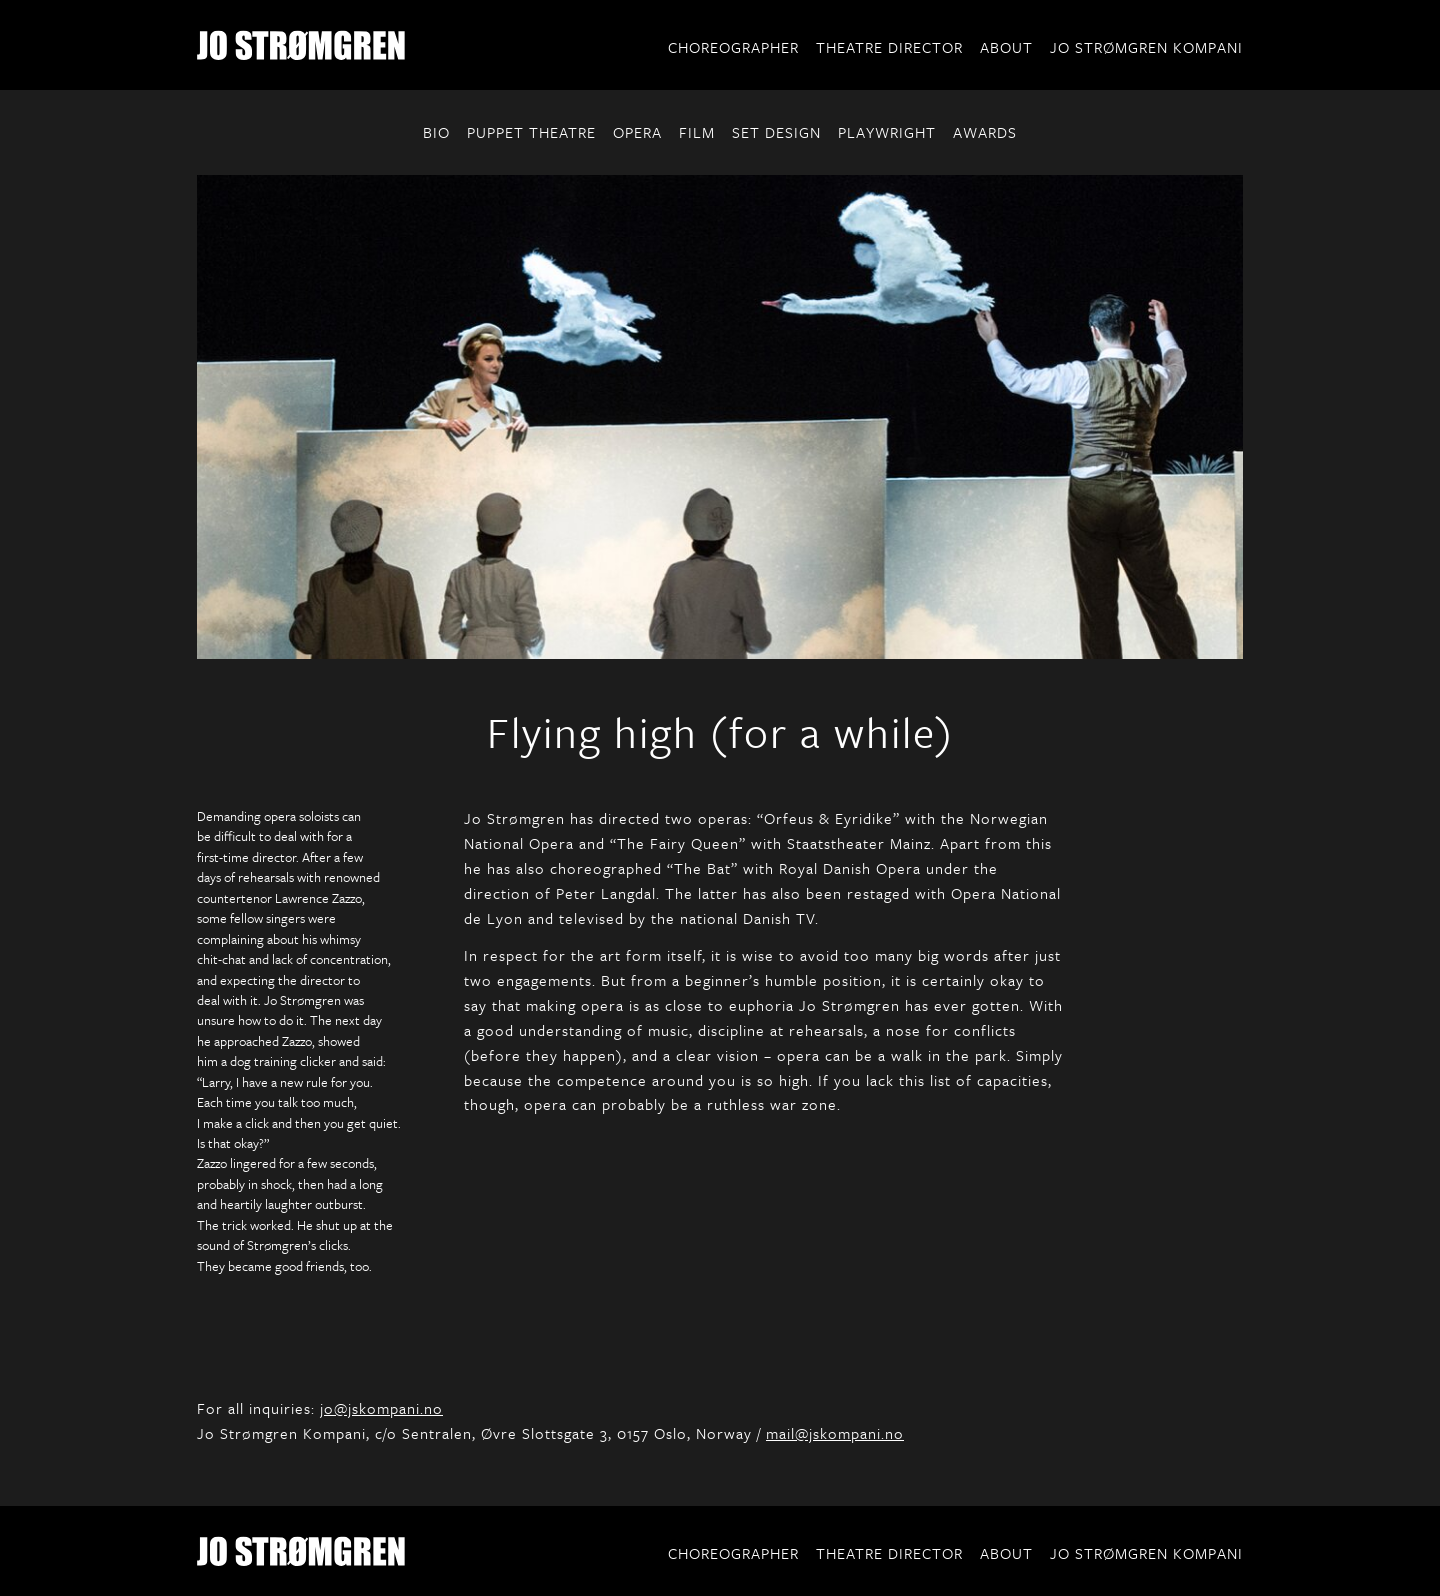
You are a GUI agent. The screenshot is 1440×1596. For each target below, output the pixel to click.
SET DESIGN (776, 132)
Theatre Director (889, 47)
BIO (436, 132)
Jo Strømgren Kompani (1146, 47)
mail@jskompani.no (835, 1433)
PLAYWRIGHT (887, 132)
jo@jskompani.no (381, 1408)
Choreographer (733, 47)
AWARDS (985, 132)
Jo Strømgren (301, 45)
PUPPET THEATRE (531, 132)
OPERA (637, 132)
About (1006, 47)
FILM (697, 132)
